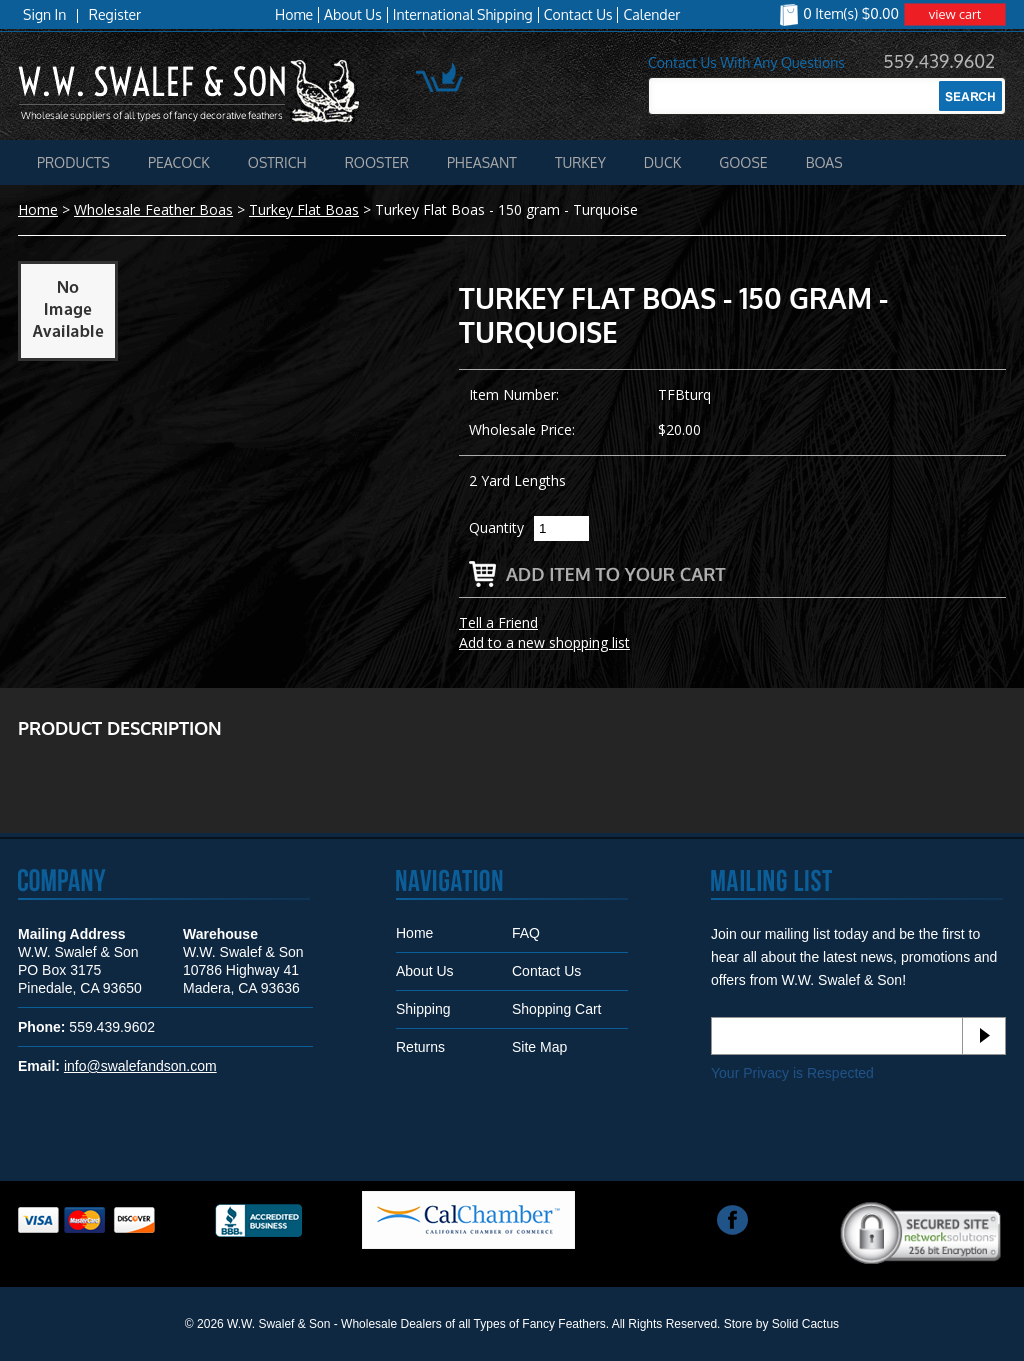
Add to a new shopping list (544, 642)
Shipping (423, 1009)
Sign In (44, 15)
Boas (824, 162)
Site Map (539, 1047)
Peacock (179, 162)
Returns (420, 1047)
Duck (662, 162)
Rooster (377, 162)
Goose (743, 162)
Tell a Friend (498, 622)
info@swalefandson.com (140, 1066)
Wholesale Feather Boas (153, 209)
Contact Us (578, 15)
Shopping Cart (557, 1009)
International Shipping (463, 15)
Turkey (580, 162)
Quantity (496, 527)
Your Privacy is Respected (792, 1073)
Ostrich (277, 162)
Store (738, 1324)
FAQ (526, 933)
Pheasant (482, 162)
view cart (955, 14)
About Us (353, 15)
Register (115, 15)
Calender (651, 15)
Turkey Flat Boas (304, 209)
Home (294, 15)
